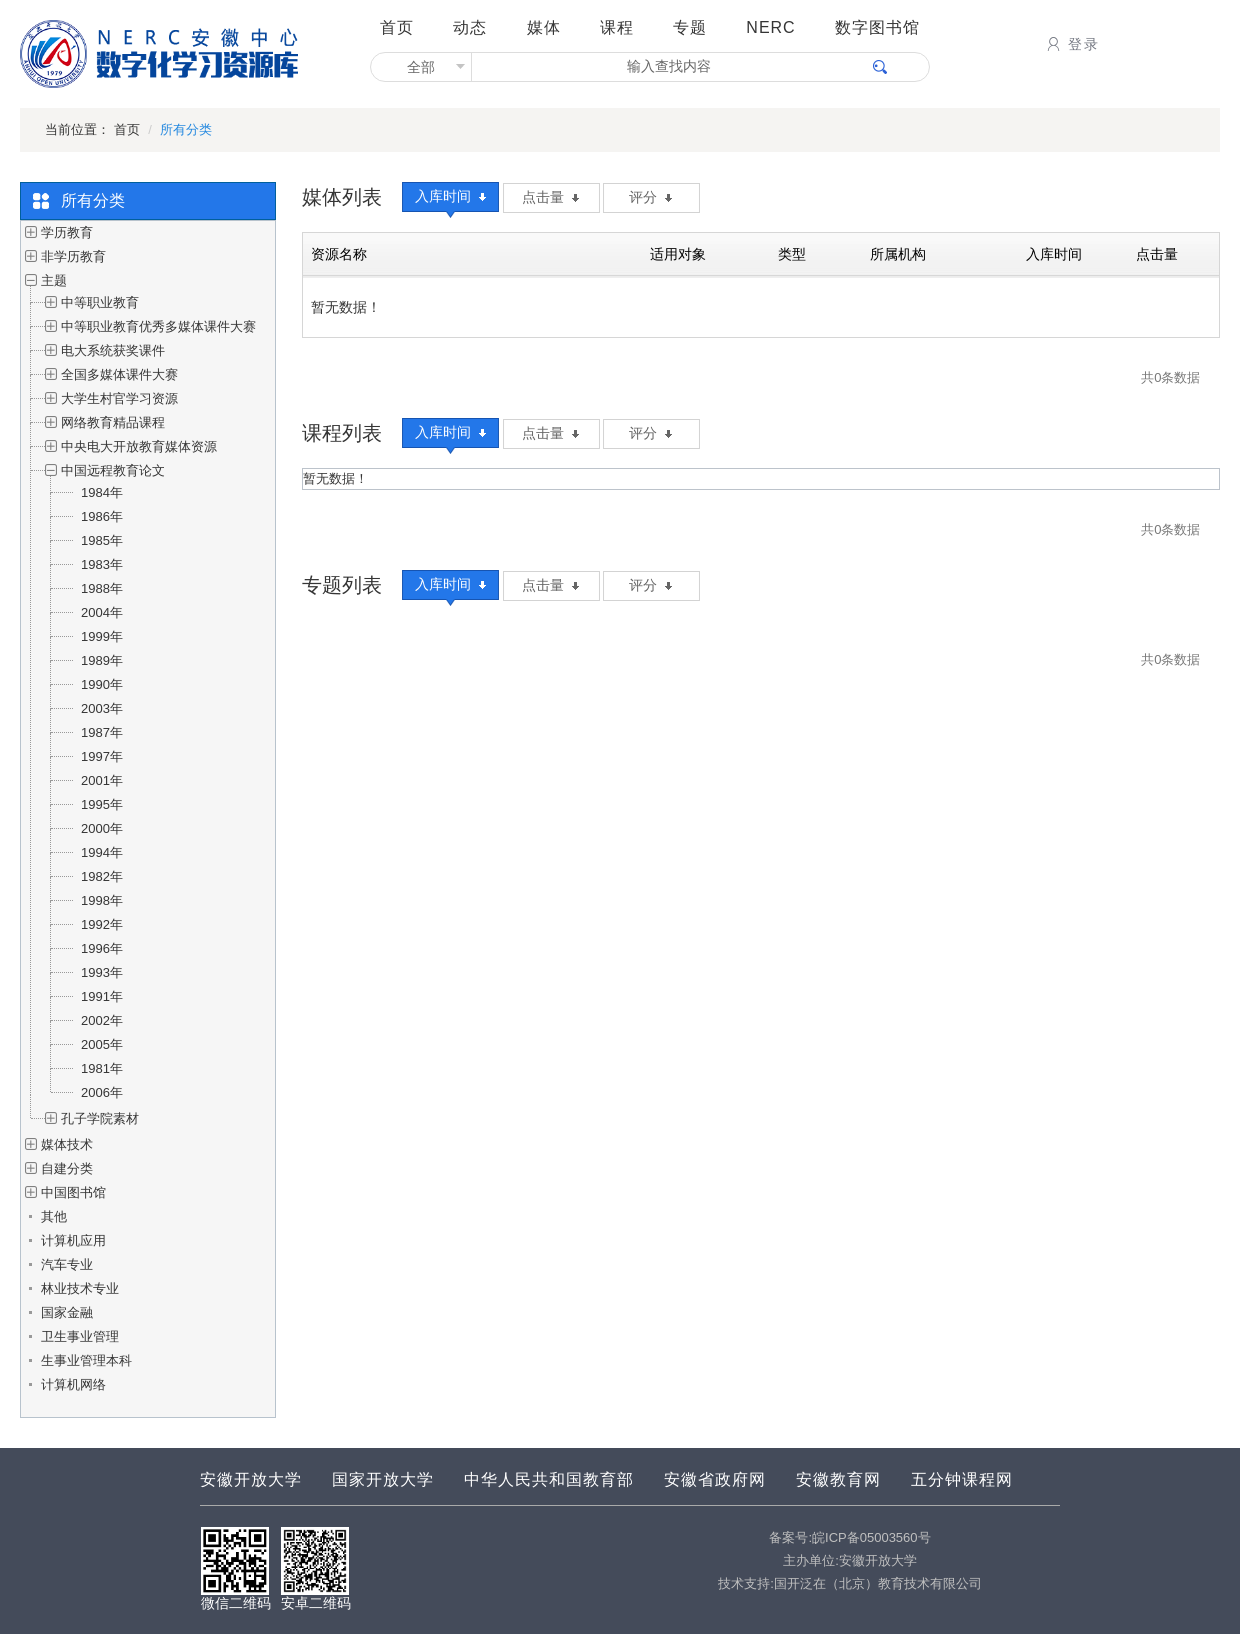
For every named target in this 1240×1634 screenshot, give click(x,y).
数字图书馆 (877, 27)
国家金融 (67, 1312)
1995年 (102, 804)
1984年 (102, 492)
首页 (397, 27)
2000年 (102, 828)
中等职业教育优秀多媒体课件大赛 (158, 326)
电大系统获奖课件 (113, 350)
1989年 (102, 660)
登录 (1071, 44)
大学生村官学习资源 (119, 398)
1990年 (102, 684)
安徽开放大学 (251, 1479)
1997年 (102, 756)
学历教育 (67, 232)
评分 (650, 197)
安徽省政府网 (715, 1479)
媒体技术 (67, 1144)
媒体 (544, 27)
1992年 (102, 924)
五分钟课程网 (962, 1479)
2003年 (102, 708)
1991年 (102, 996)
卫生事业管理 (80, 1336)
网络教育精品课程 (113, 422)
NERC (770, 27)
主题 (54, 280)
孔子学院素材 (100, 1118)
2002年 (102, 1020)
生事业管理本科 (86, 1360)
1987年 (102, 732)
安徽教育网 (838, 1479)
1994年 (102, 852)
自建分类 (67, 1168)
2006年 (102, 1092)
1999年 (102, 636)
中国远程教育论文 (113, 470)
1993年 (102, 972)
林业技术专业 (80, 1288)
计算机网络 (73, 1384)
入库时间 (450, 196)
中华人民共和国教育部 (549, 1479)
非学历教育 (73, 256)
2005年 (102, 1044)
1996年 (102, 948)
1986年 (102, 516)
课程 (617, 27)
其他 (54, 1216)
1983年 (102, 564)
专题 (690, 27)
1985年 (102, 540)
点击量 (550, 197)
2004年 (102, 612)
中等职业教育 (100, 302)
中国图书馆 (73, 1192)
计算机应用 (73, 1240)
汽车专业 (67, 1264)
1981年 (102, 1068)
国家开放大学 (383, 1479)
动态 (470, 27)
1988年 (102, 588)
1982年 (102, 876)
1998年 (102, 900)
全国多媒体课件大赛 (119, 374)
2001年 (102, 780)
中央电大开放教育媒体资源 (139, 446)
